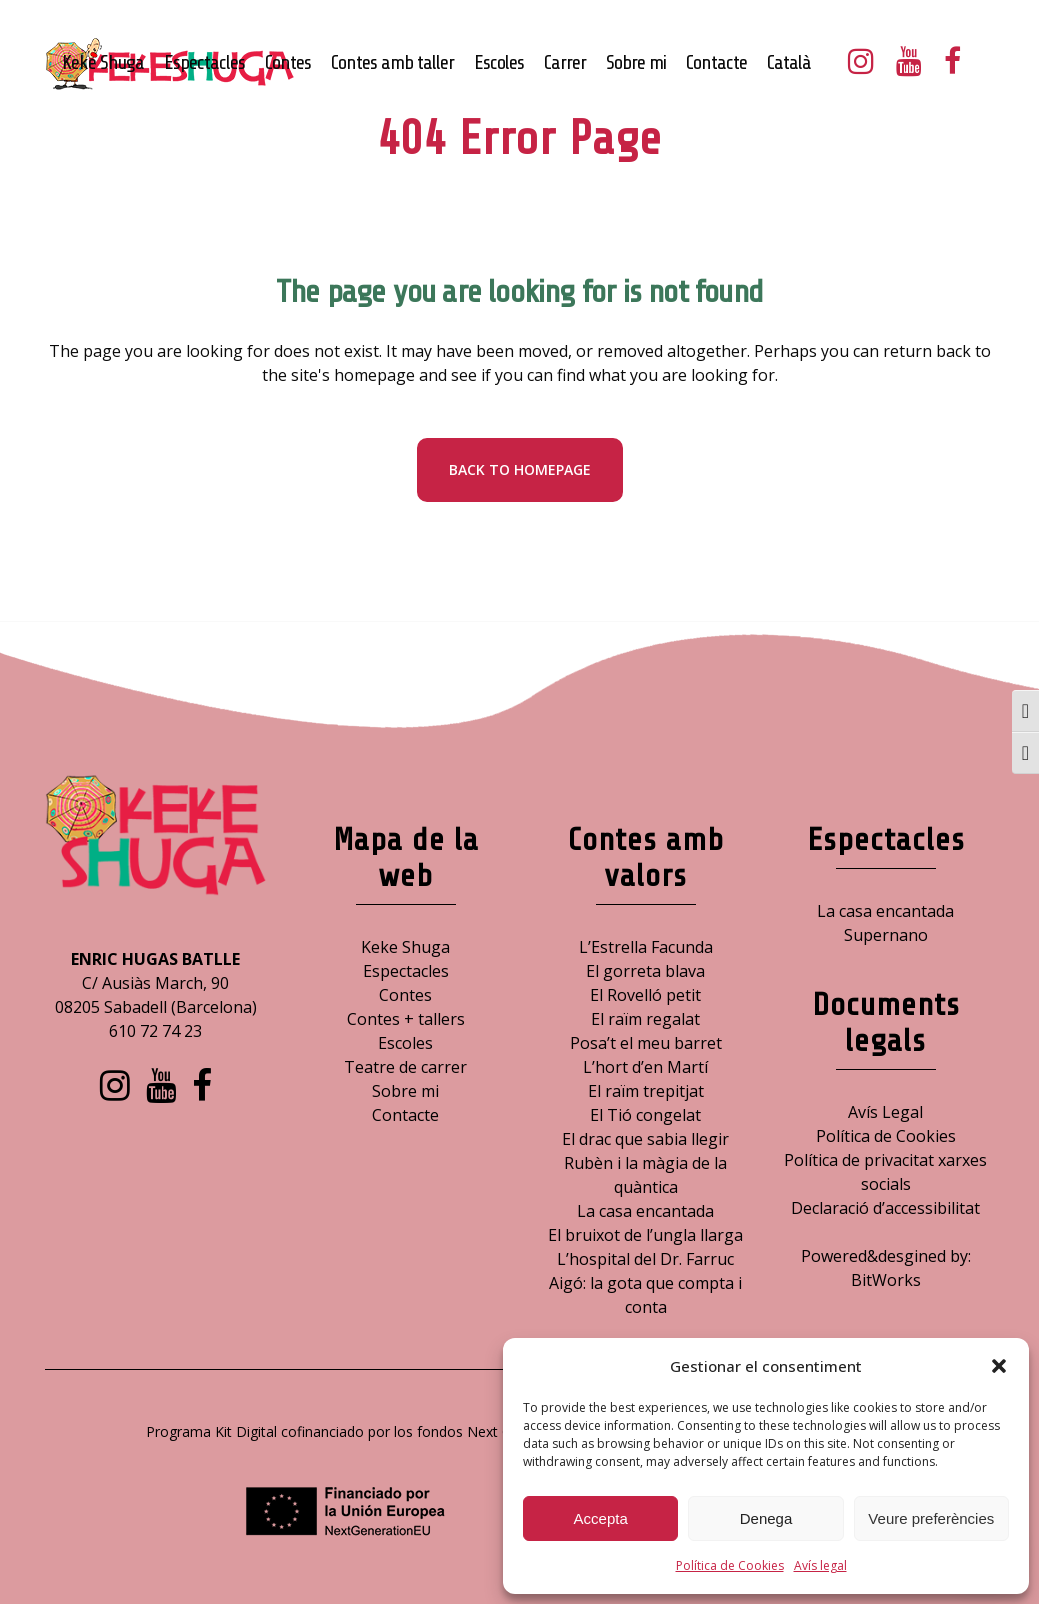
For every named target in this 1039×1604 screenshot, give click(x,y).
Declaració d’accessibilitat (885, 1208)
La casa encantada (645, 1211)
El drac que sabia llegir (645, 1139)
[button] (999, 1366)
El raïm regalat (645, 1019)
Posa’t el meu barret (646, 1043)
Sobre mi (405, 1091)
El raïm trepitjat (646, 1091)
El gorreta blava (645, 971)
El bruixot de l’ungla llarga (645, 1235)
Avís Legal (885, 1112)
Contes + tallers (406, 1019)
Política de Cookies (730, 1565)
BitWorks (886, 1280)
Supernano (886, 935)
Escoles (405, 1043)
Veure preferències (931, 1518)
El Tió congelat (645, 1115)
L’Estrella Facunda (646, 947)
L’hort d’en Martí (645, 1067)
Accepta (601, 1518)
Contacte (405, 1115)
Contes (405, 995)
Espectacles (406, 971)
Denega (766, 1518)
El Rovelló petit (645, 995)
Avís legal (820, 1565)
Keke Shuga (405, 947)
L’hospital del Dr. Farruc (645, 1259)
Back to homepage (520, 469)
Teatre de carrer (405, 1067)
